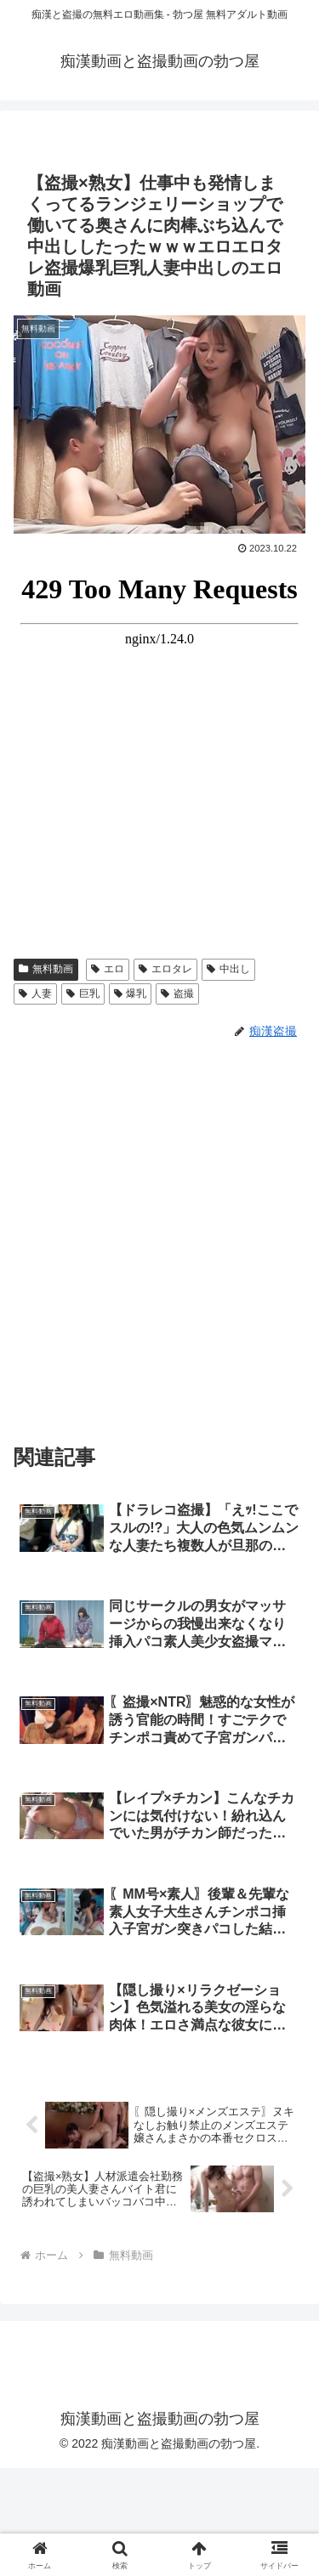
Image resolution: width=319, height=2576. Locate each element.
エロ (107, 969)
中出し (228, 969)
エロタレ (165, 969)
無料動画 (46, 969)
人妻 (35, 993)
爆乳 (130, 993)
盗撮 (177, 993)
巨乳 (83, 993)
